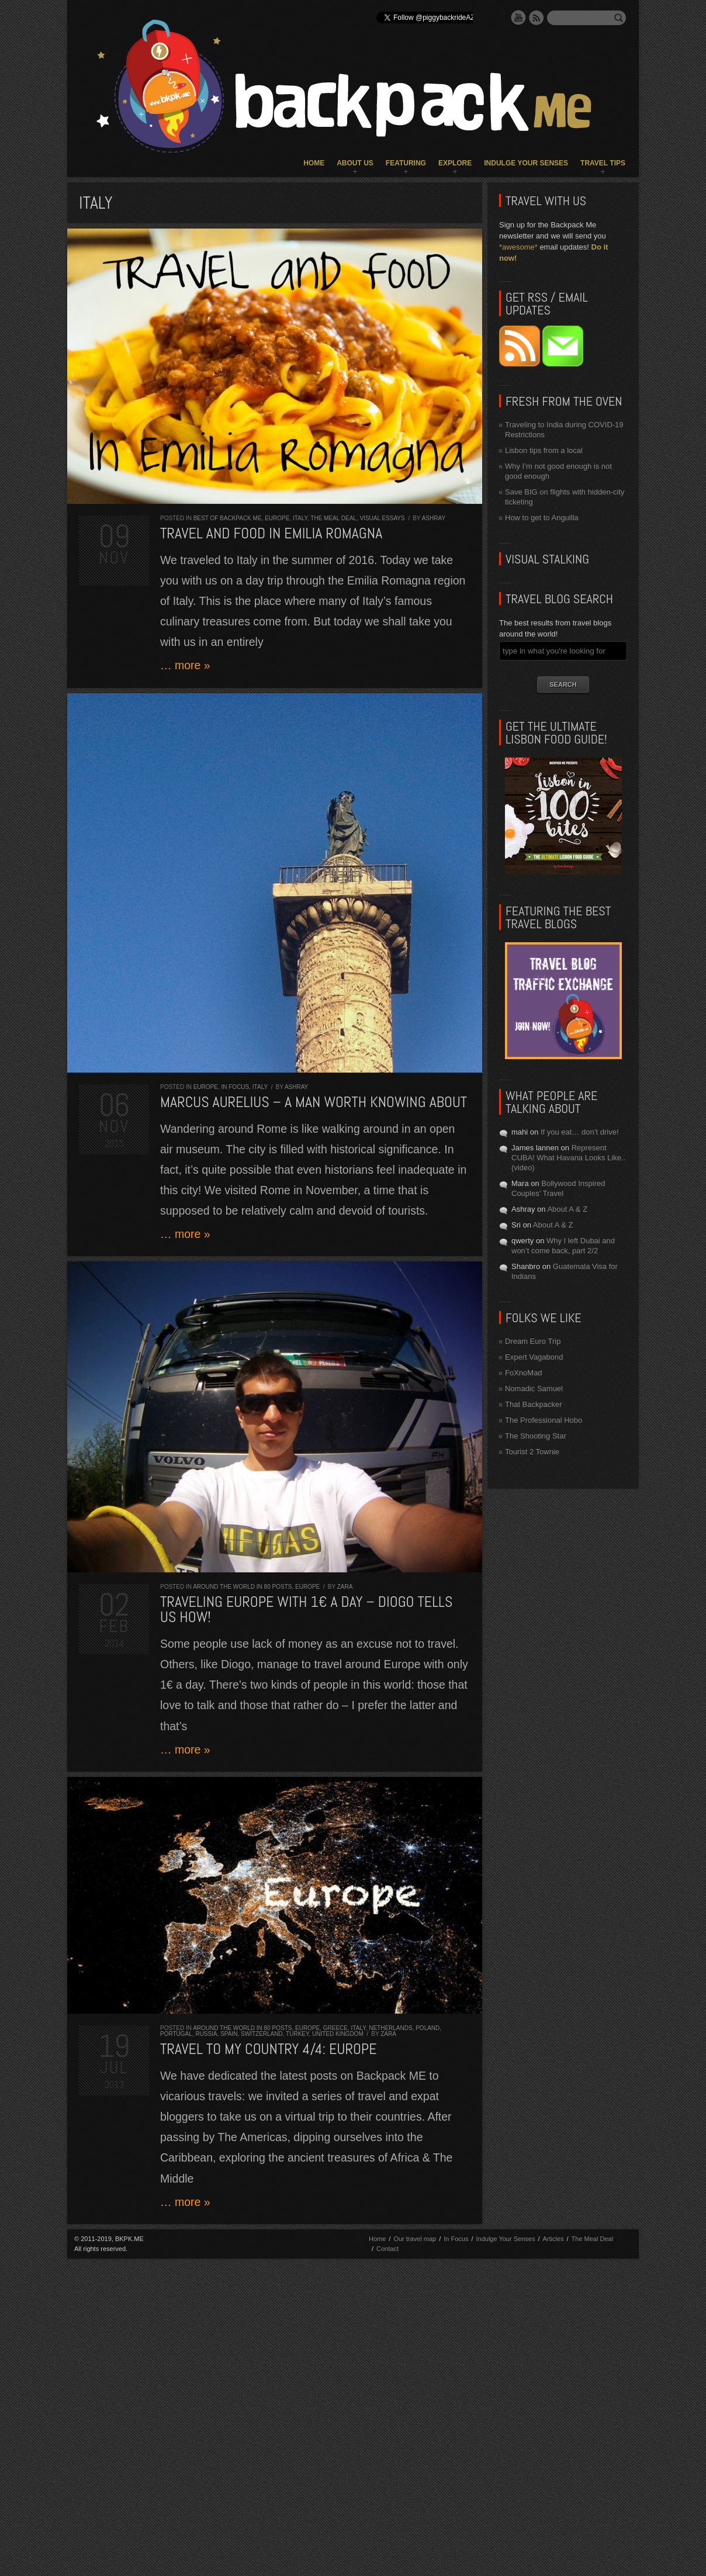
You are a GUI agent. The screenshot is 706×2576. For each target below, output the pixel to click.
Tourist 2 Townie (532, 1451)
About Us (355, 163)
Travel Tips (602, 163)
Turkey (297, 2034)
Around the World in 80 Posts (242, 1586)
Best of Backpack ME (227, 518)
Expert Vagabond (534, 1357)
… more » (185, 665)
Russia (206, 2034)
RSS (536, 17)
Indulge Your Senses (526, 163)
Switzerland (262, 2034)
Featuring (406, 163)
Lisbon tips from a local (544, 450)
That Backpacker (533, 1404)
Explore (455, 163)
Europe (277, 518)
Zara (345, 1586)
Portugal (176, 2034)
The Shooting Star (535, 1436)
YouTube (518, 17)
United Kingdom (338, 2034)
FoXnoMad (523, 1372)
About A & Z (567, 1209)
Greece (335, 2028)
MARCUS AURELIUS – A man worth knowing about (313, 1102)
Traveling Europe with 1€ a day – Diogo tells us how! (306, 1609)
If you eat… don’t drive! (580, 1132)
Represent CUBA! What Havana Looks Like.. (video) (568, 1157)
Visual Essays (381, 518)
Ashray (433, 518)
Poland (427, 2028)
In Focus (235, 1087)
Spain (228, 2034)
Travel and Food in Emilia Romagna (271, 533)
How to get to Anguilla (542, 517)
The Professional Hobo (543, 1420)
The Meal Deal (333, 518)
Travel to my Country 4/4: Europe (268, 2049)
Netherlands (390, 2028)
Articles (552, 2238)
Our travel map (414, 2238)
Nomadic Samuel (534, 1388)
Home (313, 163)
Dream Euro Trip (532, 1341)
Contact (387, 2248)
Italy (300, 518)
